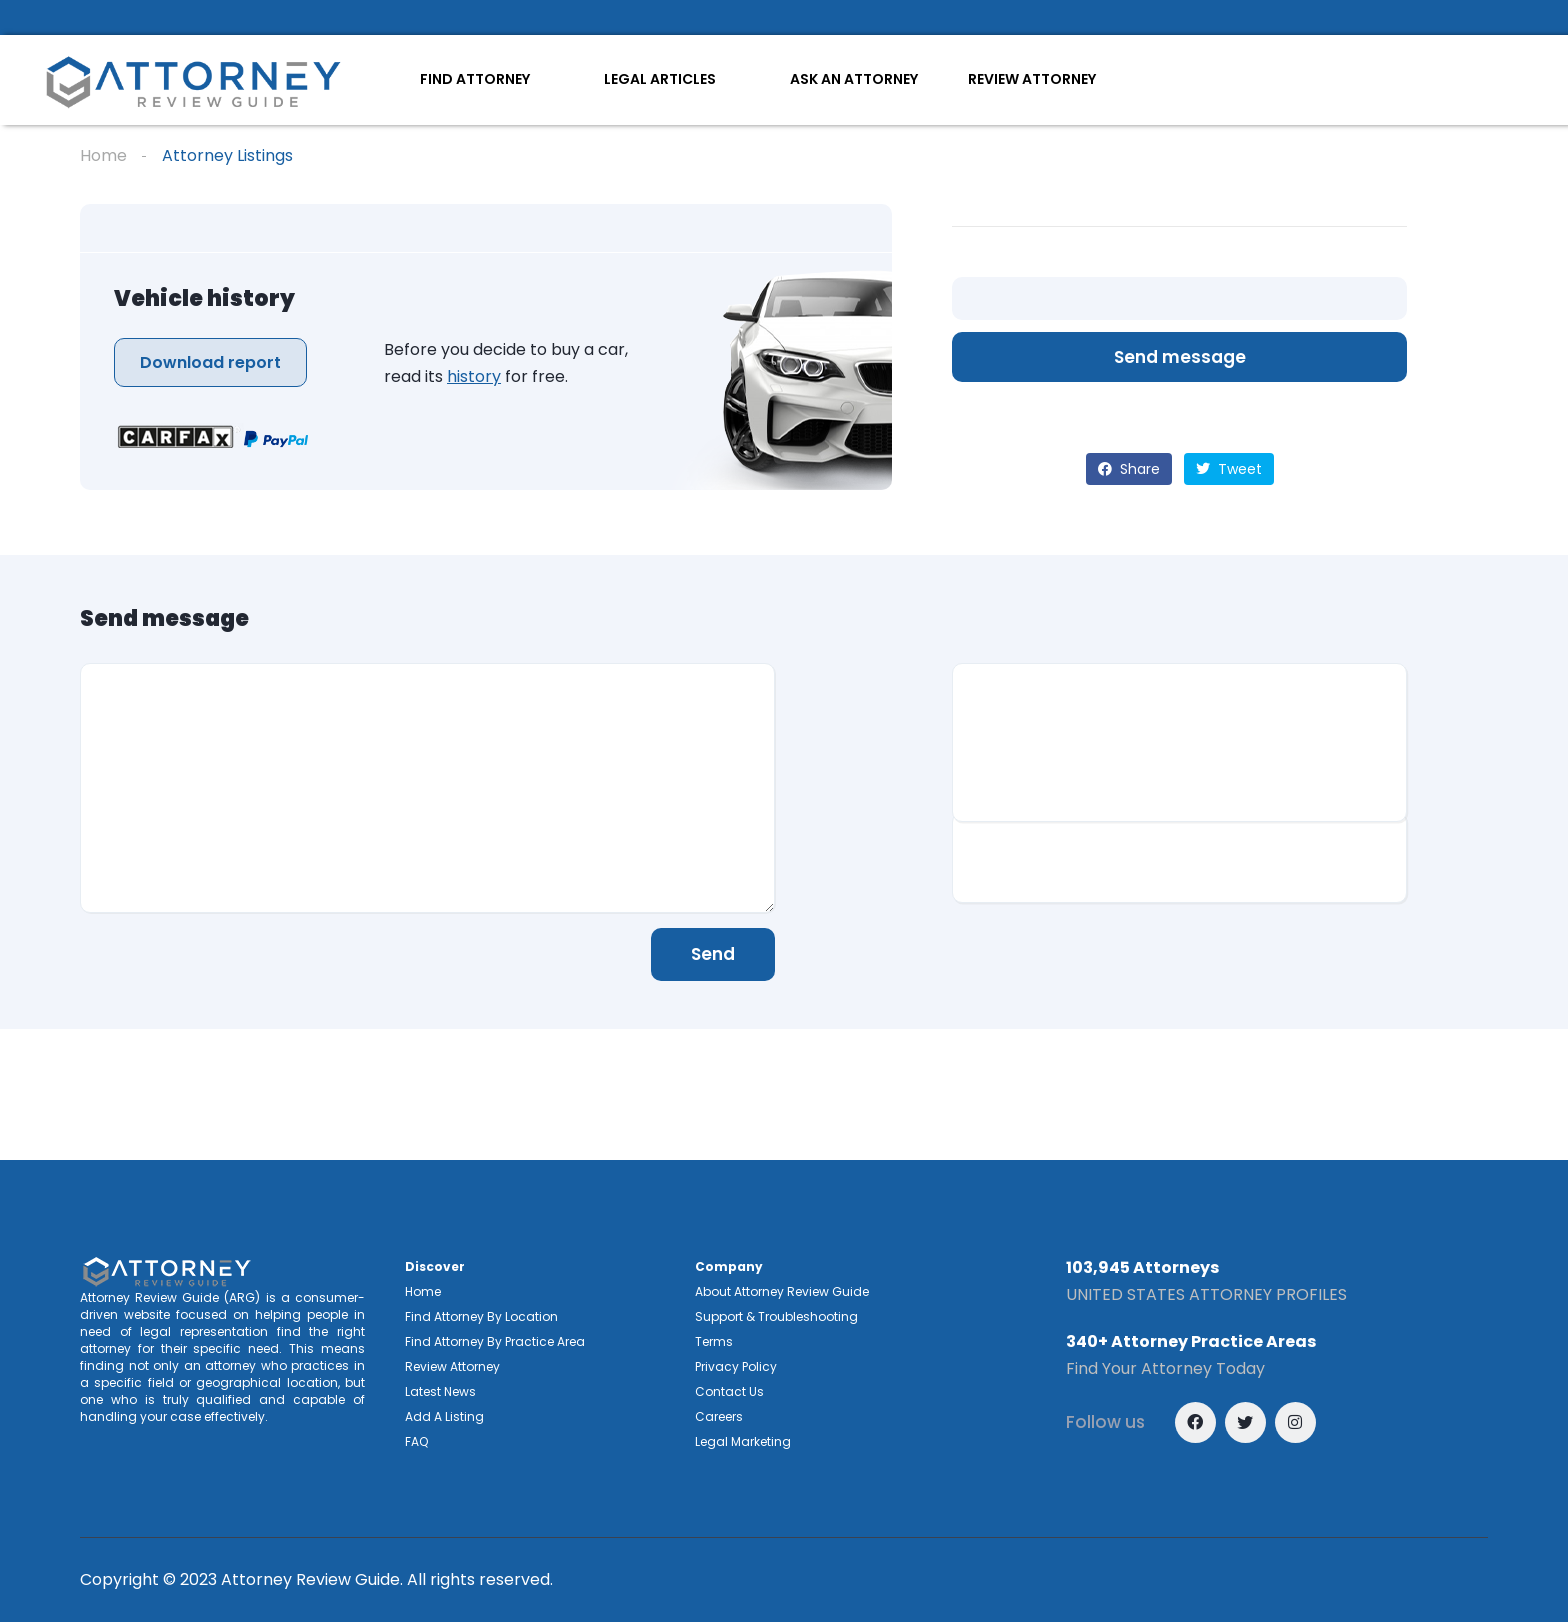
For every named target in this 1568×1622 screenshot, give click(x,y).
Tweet (1229, 469)
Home (103, 155)
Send (713, 954)
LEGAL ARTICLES (660, 79)
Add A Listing (444, 1416)
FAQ (416, 1441)
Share (1129, 469)
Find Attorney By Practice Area (495, 1341)
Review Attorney (452, 1366)
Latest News (440, 1391)
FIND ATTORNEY (475, 79)
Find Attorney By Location (481, 1316)
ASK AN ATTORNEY (854, 79)
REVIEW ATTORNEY (1032, 79)
